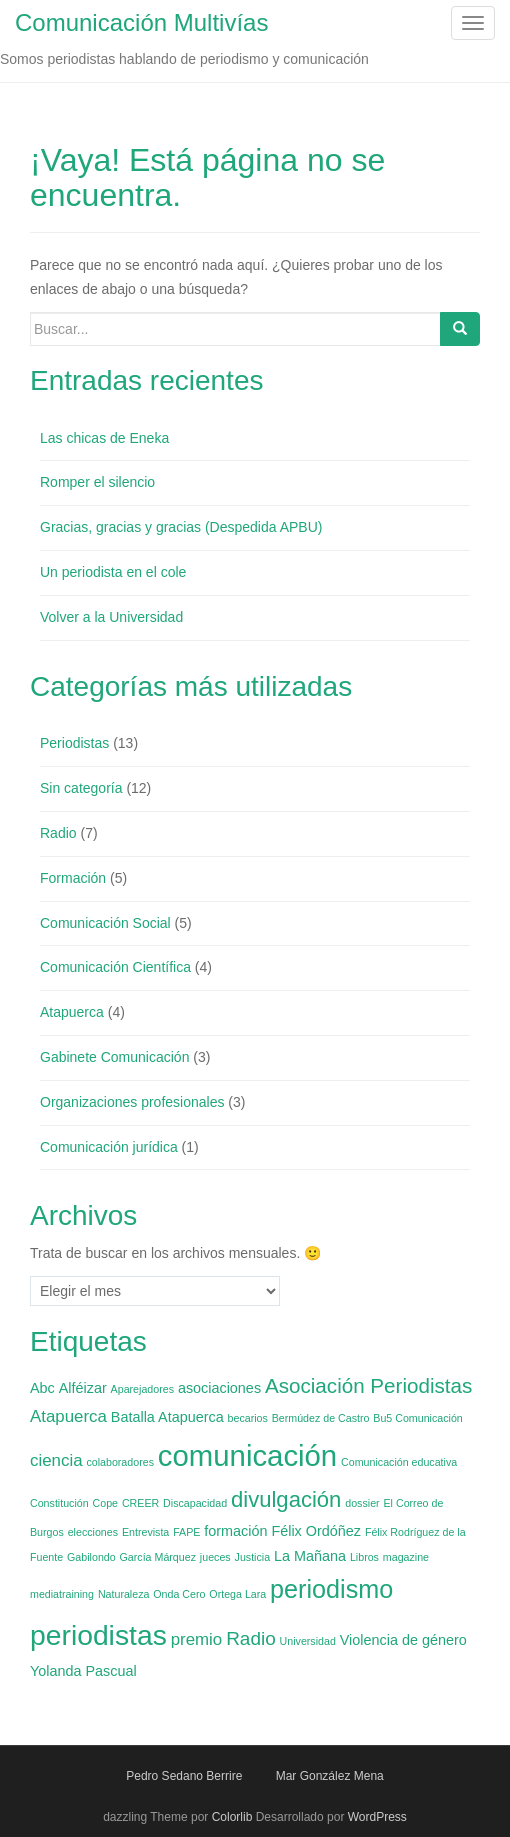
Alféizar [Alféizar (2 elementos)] (83, 1388)
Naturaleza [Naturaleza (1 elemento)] (124, 1594)
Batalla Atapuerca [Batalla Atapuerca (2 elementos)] (167, 1417)
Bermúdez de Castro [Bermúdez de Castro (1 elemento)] (321, 1418)
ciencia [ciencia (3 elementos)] (56, 1460)
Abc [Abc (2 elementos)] (42, 1388)
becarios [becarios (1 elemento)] (248, 1418)
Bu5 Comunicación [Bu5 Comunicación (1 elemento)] (417, 1418)
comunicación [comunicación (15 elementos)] (247, 1455)
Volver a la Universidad (111, 617)
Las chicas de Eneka (104, 438)
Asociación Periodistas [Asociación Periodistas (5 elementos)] (368, 1385)
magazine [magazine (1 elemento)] (406, 1557)
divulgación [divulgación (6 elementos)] (286, 1499)
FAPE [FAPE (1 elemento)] (186, 1532)
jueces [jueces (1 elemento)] (215, 1557)
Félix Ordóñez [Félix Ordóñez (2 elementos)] (316, 1531)
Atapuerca (72, 1012)
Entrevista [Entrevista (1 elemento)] (145, 1532)
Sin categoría (81, 788)
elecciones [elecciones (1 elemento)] (93, 1532)
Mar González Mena (330, 1776)
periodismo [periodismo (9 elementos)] (331, 1589)
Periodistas (74, 743)
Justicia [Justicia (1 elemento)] (253, 1557)
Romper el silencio (97, 482)
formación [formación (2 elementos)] (235, 1531)
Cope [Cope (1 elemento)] (105, 1503)
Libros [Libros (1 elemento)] (364, 1557)
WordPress (377, 1817)
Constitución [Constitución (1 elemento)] (59, 1503)
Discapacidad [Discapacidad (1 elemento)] (195, 1503)
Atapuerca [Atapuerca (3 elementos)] (68, 1416)
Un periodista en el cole (113, 572)
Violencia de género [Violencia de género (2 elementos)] (403, 1640)
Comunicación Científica (115, 967)
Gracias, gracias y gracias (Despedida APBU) (181, 527)
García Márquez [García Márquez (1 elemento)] (158, 1557)
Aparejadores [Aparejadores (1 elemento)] (142, 1389)
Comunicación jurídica (109, 1147)
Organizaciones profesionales (132, 1102)
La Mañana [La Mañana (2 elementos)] (310, 1556)
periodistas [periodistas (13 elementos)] (98, 1635)
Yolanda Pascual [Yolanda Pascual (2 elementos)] (83, 1671)
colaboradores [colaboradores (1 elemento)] (120, 1462)
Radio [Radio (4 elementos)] (251, 1638)
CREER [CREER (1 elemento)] (140, 1503)
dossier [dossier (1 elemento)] (362, 1503)
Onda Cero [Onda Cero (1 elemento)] (179, 1594)
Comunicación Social (105, 923)
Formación (73, 878)
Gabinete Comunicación (114, 1057)
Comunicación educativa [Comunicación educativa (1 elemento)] (399, 1462)
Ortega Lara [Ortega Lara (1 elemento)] (237, 1594)
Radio (58, 833)
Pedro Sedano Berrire (184, 1776)
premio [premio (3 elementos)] (197, 1639)
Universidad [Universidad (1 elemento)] (308, 1641)
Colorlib (232, 1817)
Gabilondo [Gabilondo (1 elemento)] (91, 1557)
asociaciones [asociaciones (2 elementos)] (219, 1388)
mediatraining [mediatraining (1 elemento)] (62, 1594)
